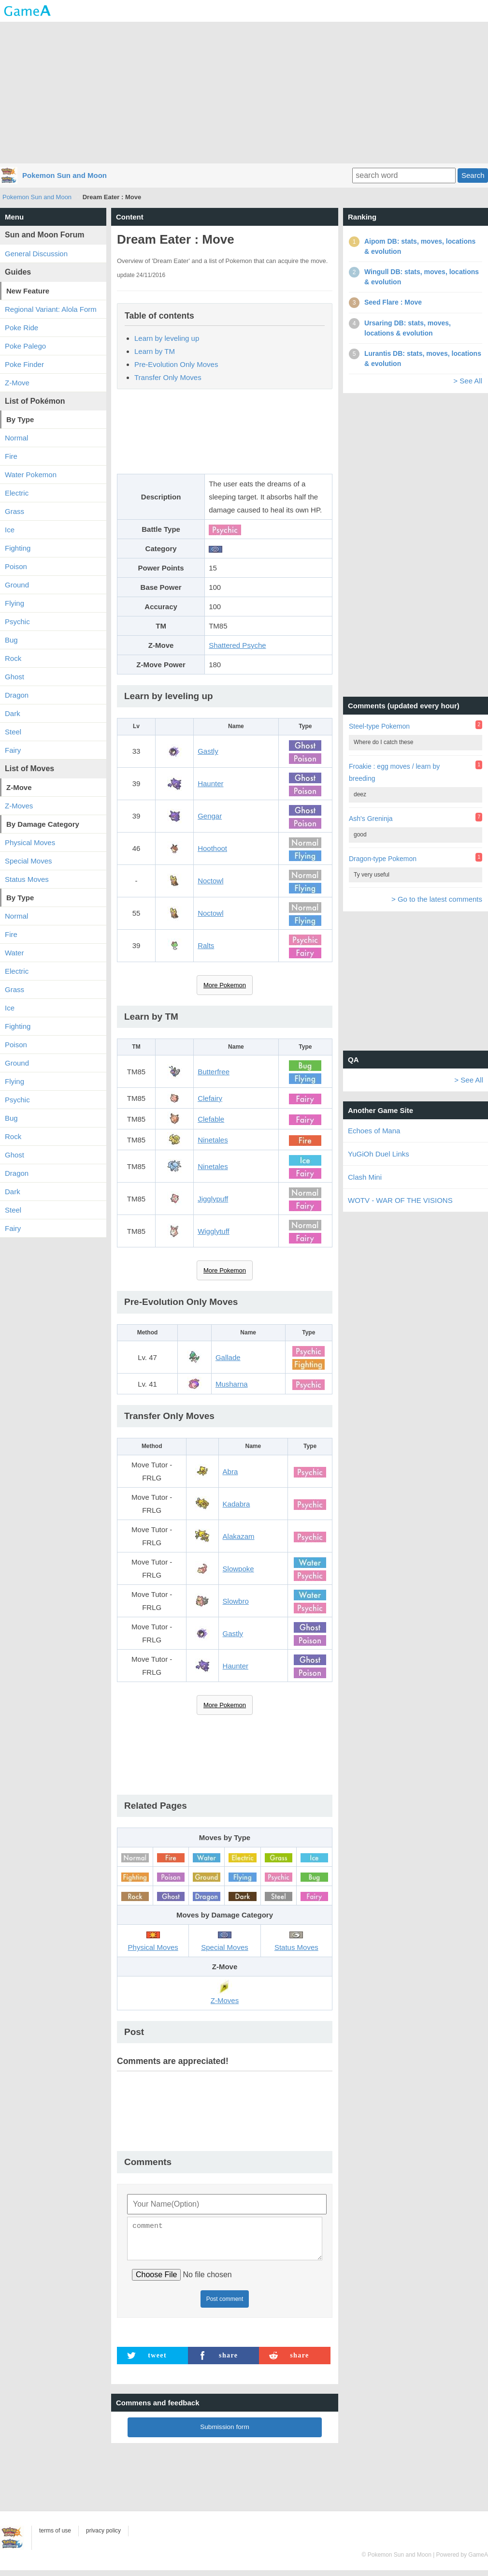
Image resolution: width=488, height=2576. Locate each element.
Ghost (14, 677)
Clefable (211, 1119)
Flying (14, 603)
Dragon (17, 695)
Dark (12, 713)
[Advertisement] (244, 92)
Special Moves (28, 861)
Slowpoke (238, 1569)
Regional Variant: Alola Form (51, 309)
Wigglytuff (214, 1231)
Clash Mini (365, 1177)
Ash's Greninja (371, 818)
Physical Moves (30, 842)
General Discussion (36, 253)
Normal (16, 438)
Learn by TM (154, 351)
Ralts (206, 945)
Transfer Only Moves (167, 377)
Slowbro (236, 1601)
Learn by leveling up (166, 338)
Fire (11, 456)
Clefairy (210, 1098)
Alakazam (239, 1536)
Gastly (208, 751)
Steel (13, 732)
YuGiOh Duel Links (378, 1154)
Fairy (13, 750)
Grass (14, 511)
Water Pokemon (31, 474)
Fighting (17, 548)
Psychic (17, 621)
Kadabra (236, 1504)
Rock (13, 658)
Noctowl (210, 881)
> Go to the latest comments (436, 899)
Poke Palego (25, 346)
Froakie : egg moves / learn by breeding (394, 772)
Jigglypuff (213, 1199)
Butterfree (214, 1072)
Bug (11, 640)
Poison (16, 566)
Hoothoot (212, 848)
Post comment (225, 2304)
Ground (17, 585)
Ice (9, 530)
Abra (230, 1471)
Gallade (228, 1357)
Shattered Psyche (237, 645)
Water (14, 953)
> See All (467, 381)
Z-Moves (19, 806)
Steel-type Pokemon (379, 726)
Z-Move (17, 383)
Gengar (210, 816)
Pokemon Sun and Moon (64, 175)
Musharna (231, 1384)
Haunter (210, 783)
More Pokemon (224, 985)
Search (473, 175)
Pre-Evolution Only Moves (176, 364)
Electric (17, 493)
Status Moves (27, 879)
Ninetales (213, 1140)
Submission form (224, 2432)
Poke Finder (24, 364)
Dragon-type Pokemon (382, 859)
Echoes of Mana (374, 1131)
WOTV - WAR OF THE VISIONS (400, 1200)
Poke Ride (21, 327)
